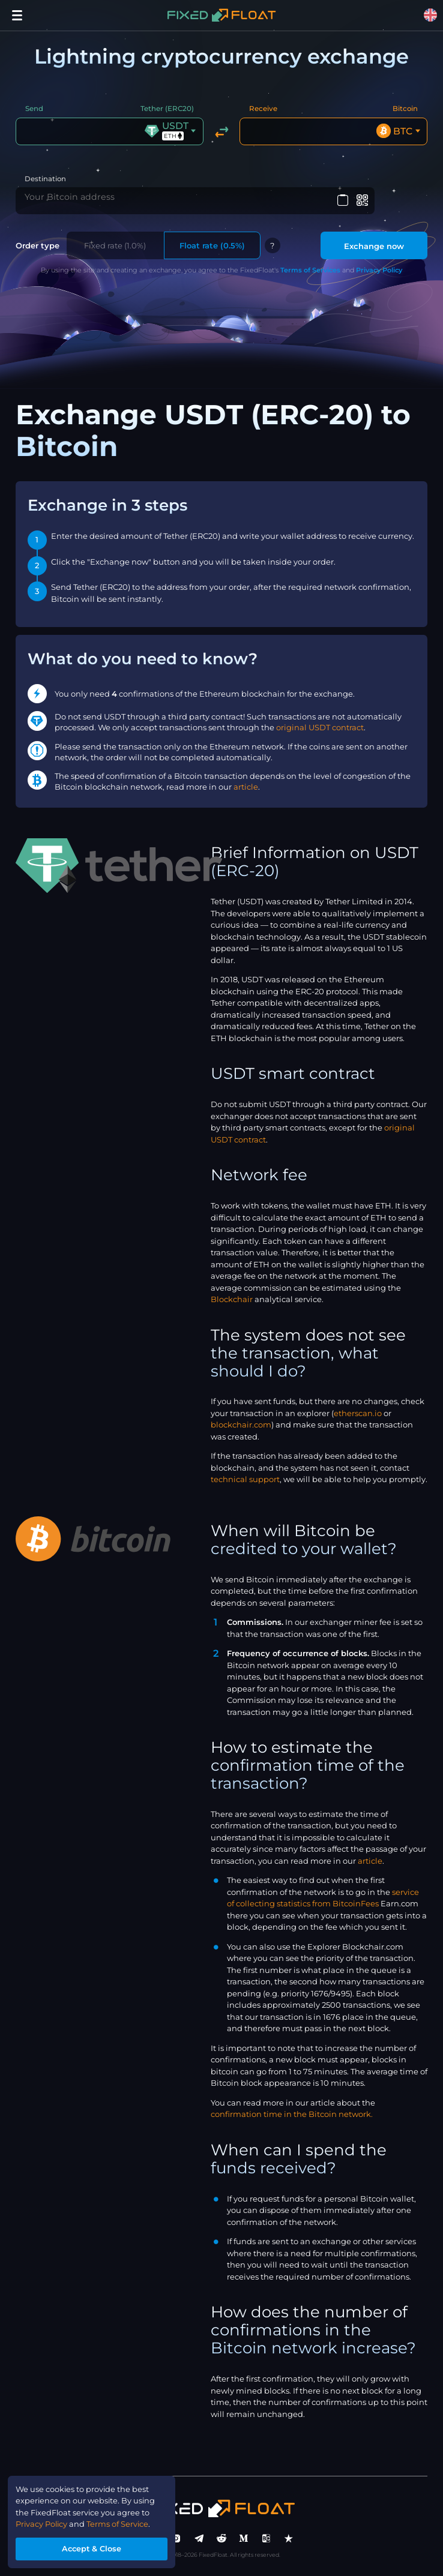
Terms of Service (119, 2523)
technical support (245, 1480)
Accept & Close (92, 2548)
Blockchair (232, 1300)
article (246, 788)
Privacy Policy (379, 271)
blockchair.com (241, 1426)
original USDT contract (320, 729)
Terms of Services (310, 271)
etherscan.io (358, 1414)
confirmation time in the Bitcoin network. (292, 2116)
